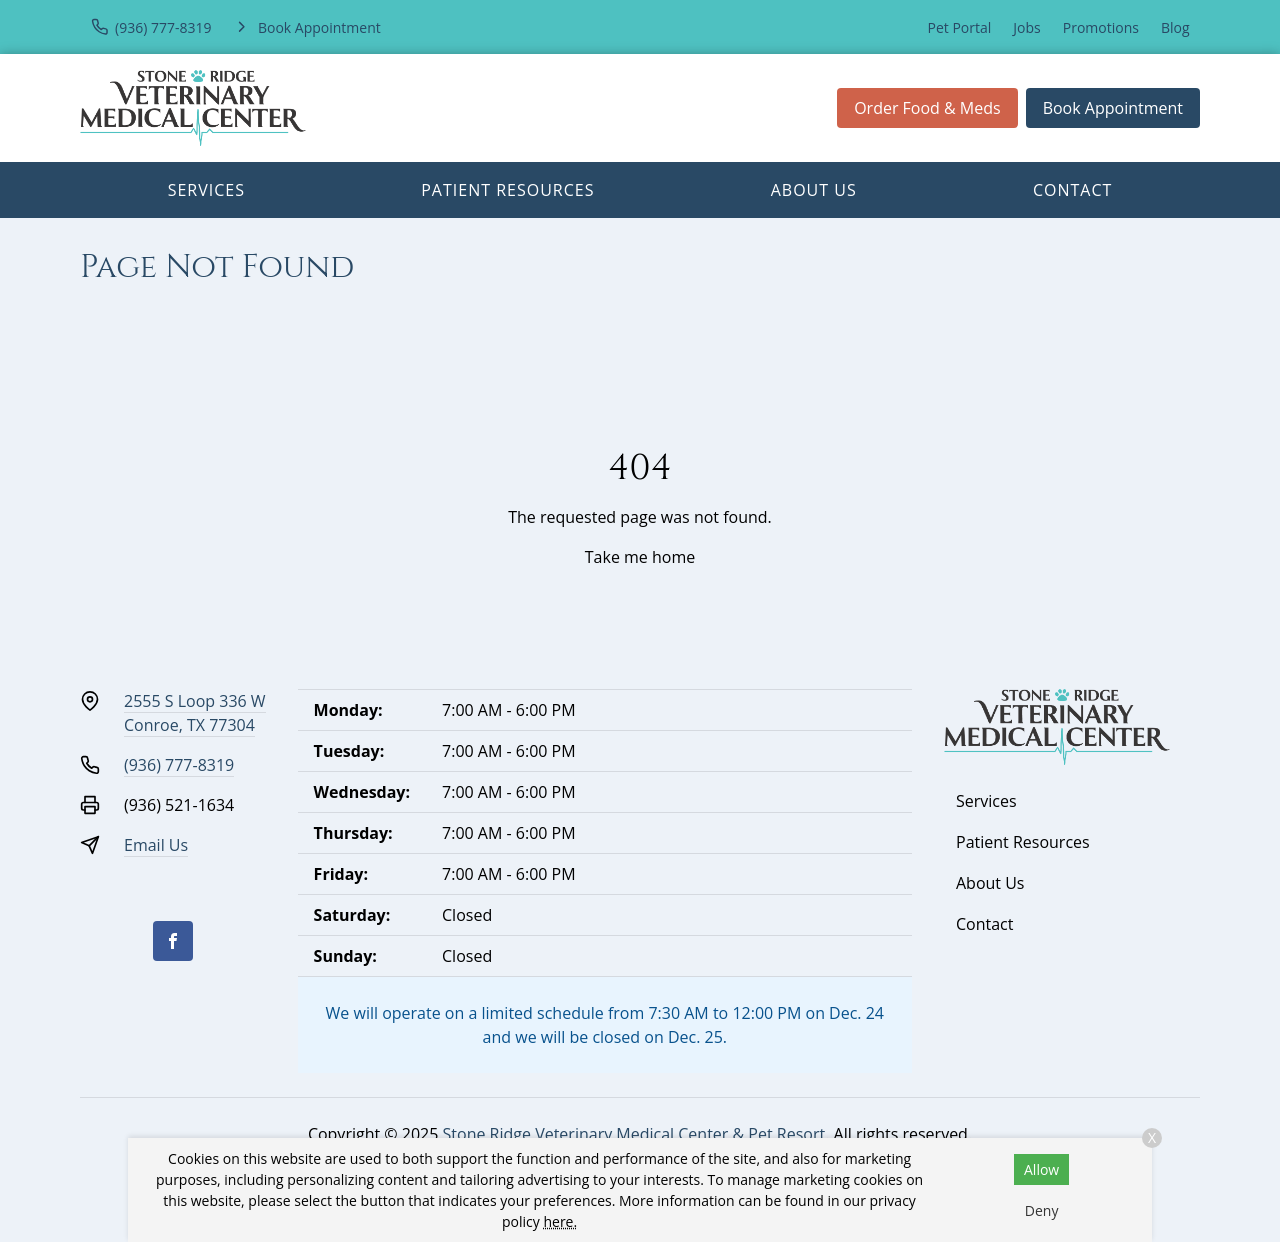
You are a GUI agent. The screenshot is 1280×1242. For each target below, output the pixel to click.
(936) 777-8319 (179, 765)
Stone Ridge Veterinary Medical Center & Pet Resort (634, 1134)
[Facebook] (173, 941)
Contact (1072, 190)
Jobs (1026, 27)
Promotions (1101, 27)
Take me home (640, 557)
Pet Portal (960, 27)
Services (206, 190)
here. (560, 1221)
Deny (1042, 1210)
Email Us (156, 845)
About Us (814, 190)
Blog (1175, 27)
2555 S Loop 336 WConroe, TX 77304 (195, 713)
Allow (1041, 1169)
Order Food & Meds (927, 108)
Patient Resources (507, 190)
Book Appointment (1113, 108)
